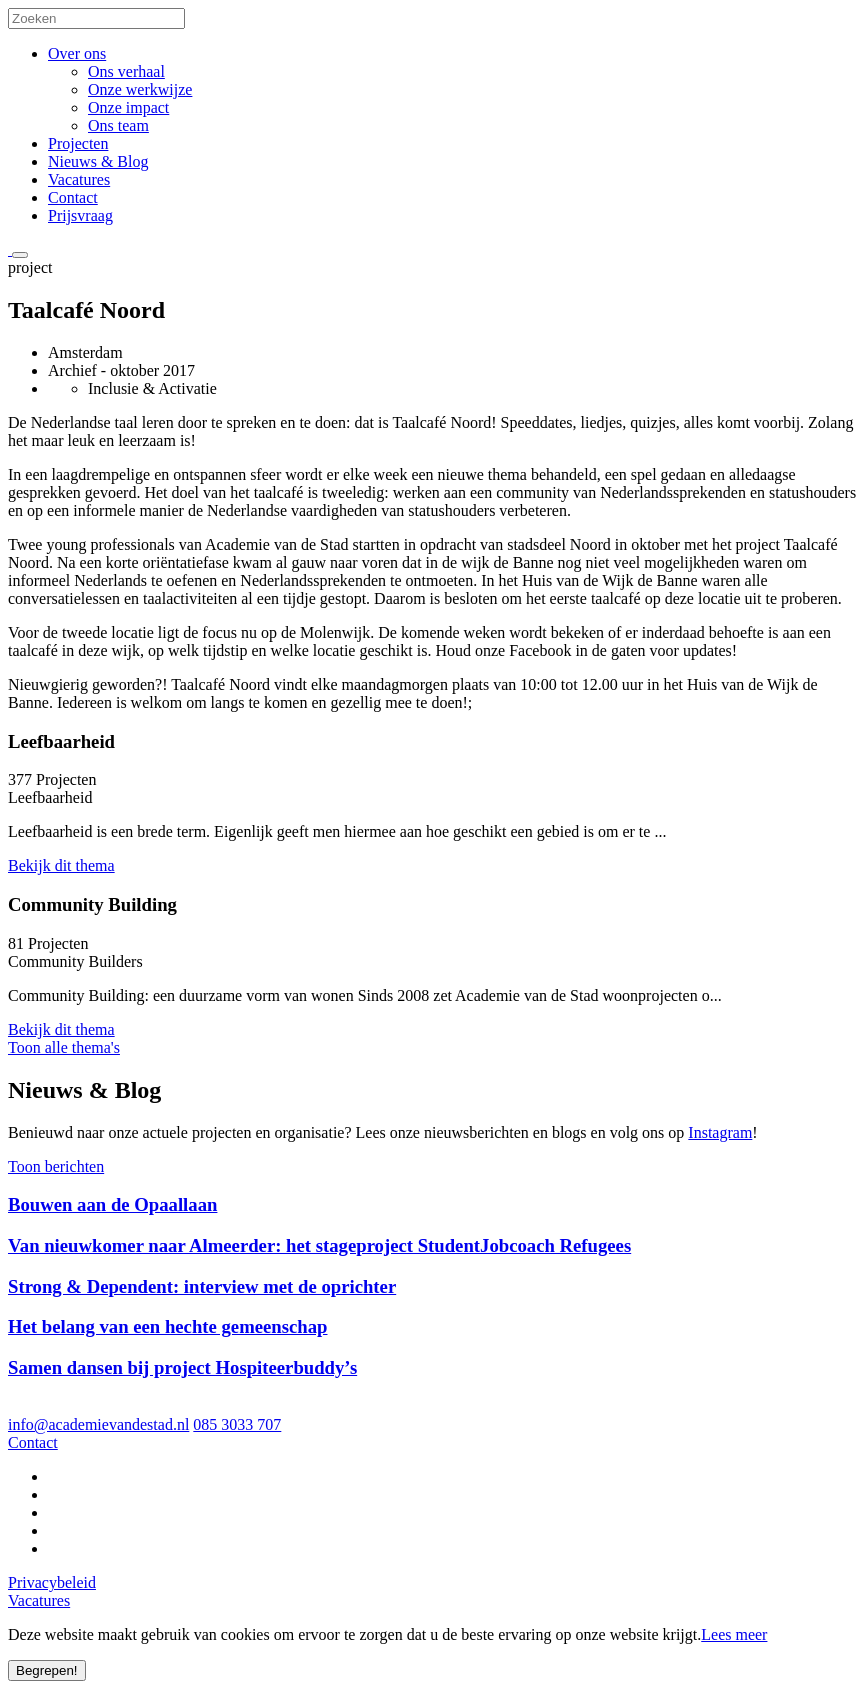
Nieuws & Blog (98, 161)
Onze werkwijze (140, 89)
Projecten (78, 143)
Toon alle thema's (64, 1047)
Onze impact (128, 107)
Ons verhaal (126, 71)
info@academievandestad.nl (98, 1424)
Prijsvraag (80, 215)
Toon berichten (56, 1166)
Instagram (720, 1132)
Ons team (118, 125)
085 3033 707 (237, 1424)
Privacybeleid (52, 1582)
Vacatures (79, 179)
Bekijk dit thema (61, 865)
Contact (73, 197)
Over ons (77, 53)
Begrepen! (47, 1670)
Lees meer (734, 1634)
